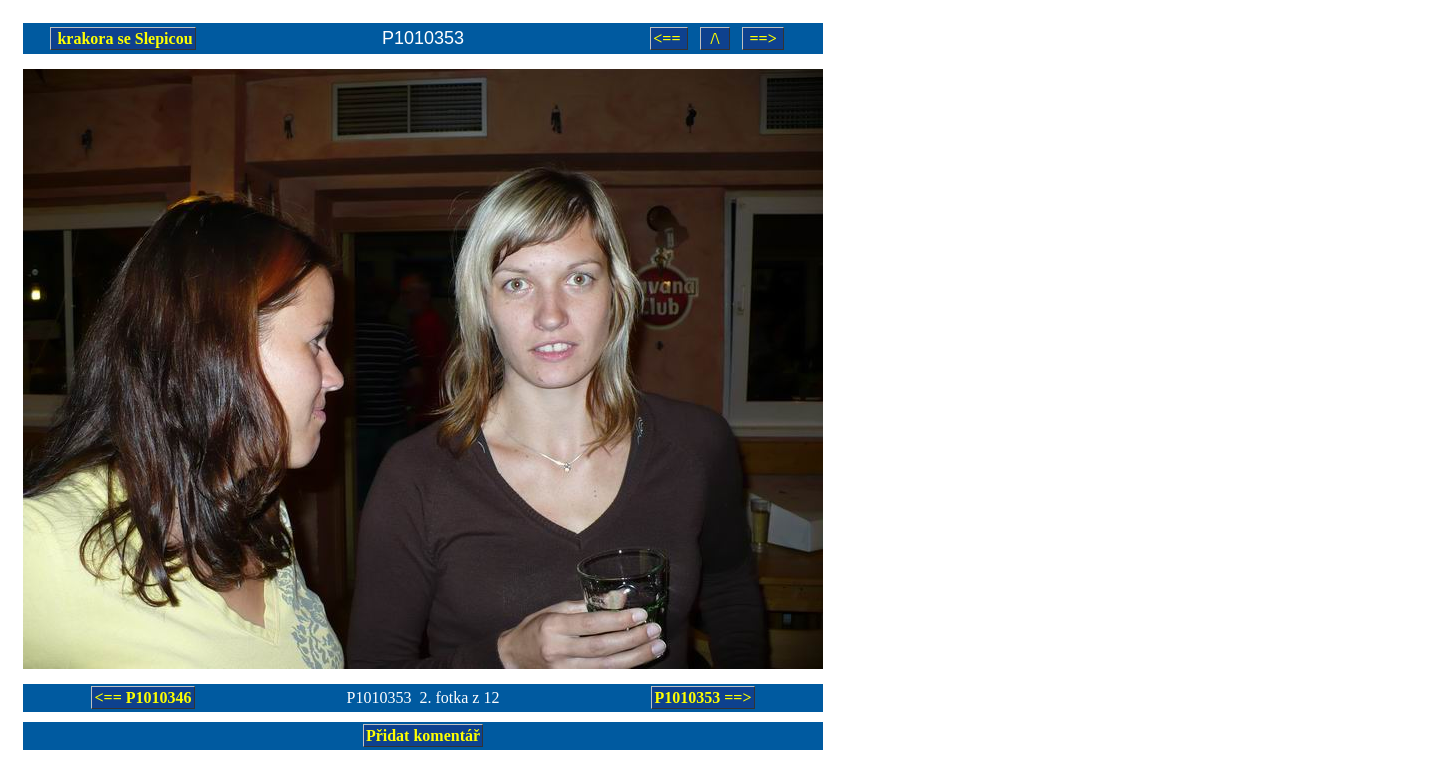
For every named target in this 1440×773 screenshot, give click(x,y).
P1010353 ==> (702, 697)
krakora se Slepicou (122, 38)
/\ (715, 38)
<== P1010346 (142, 697)
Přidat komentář (423, 735)
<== (668, 38)
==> (762, 38)
